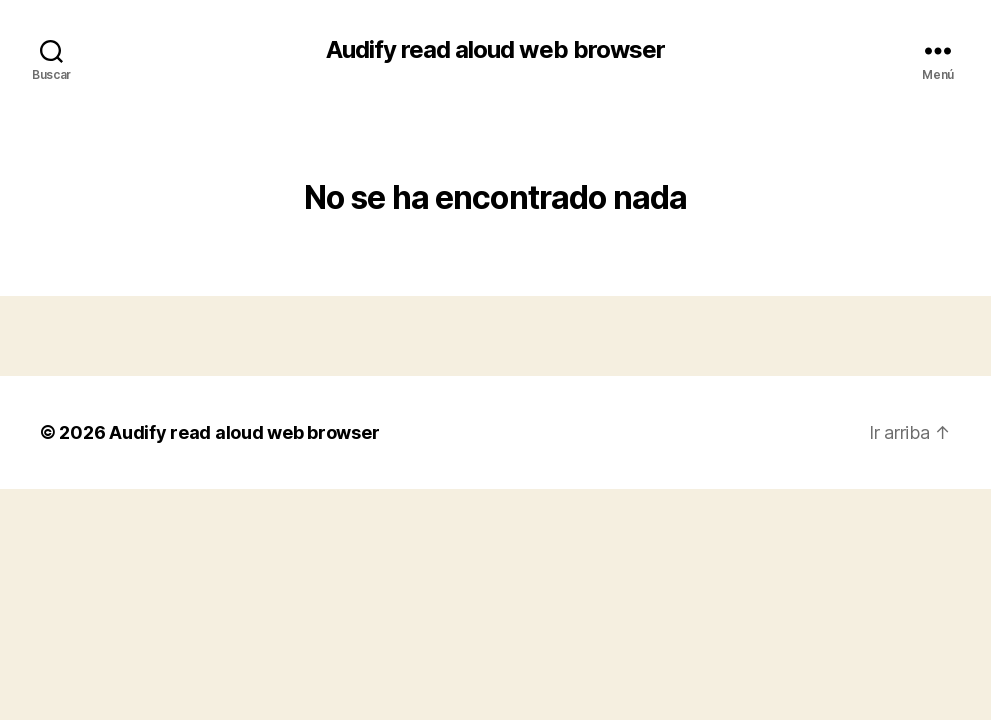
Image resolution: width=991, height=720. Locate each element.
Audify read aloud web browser (495, 50)
